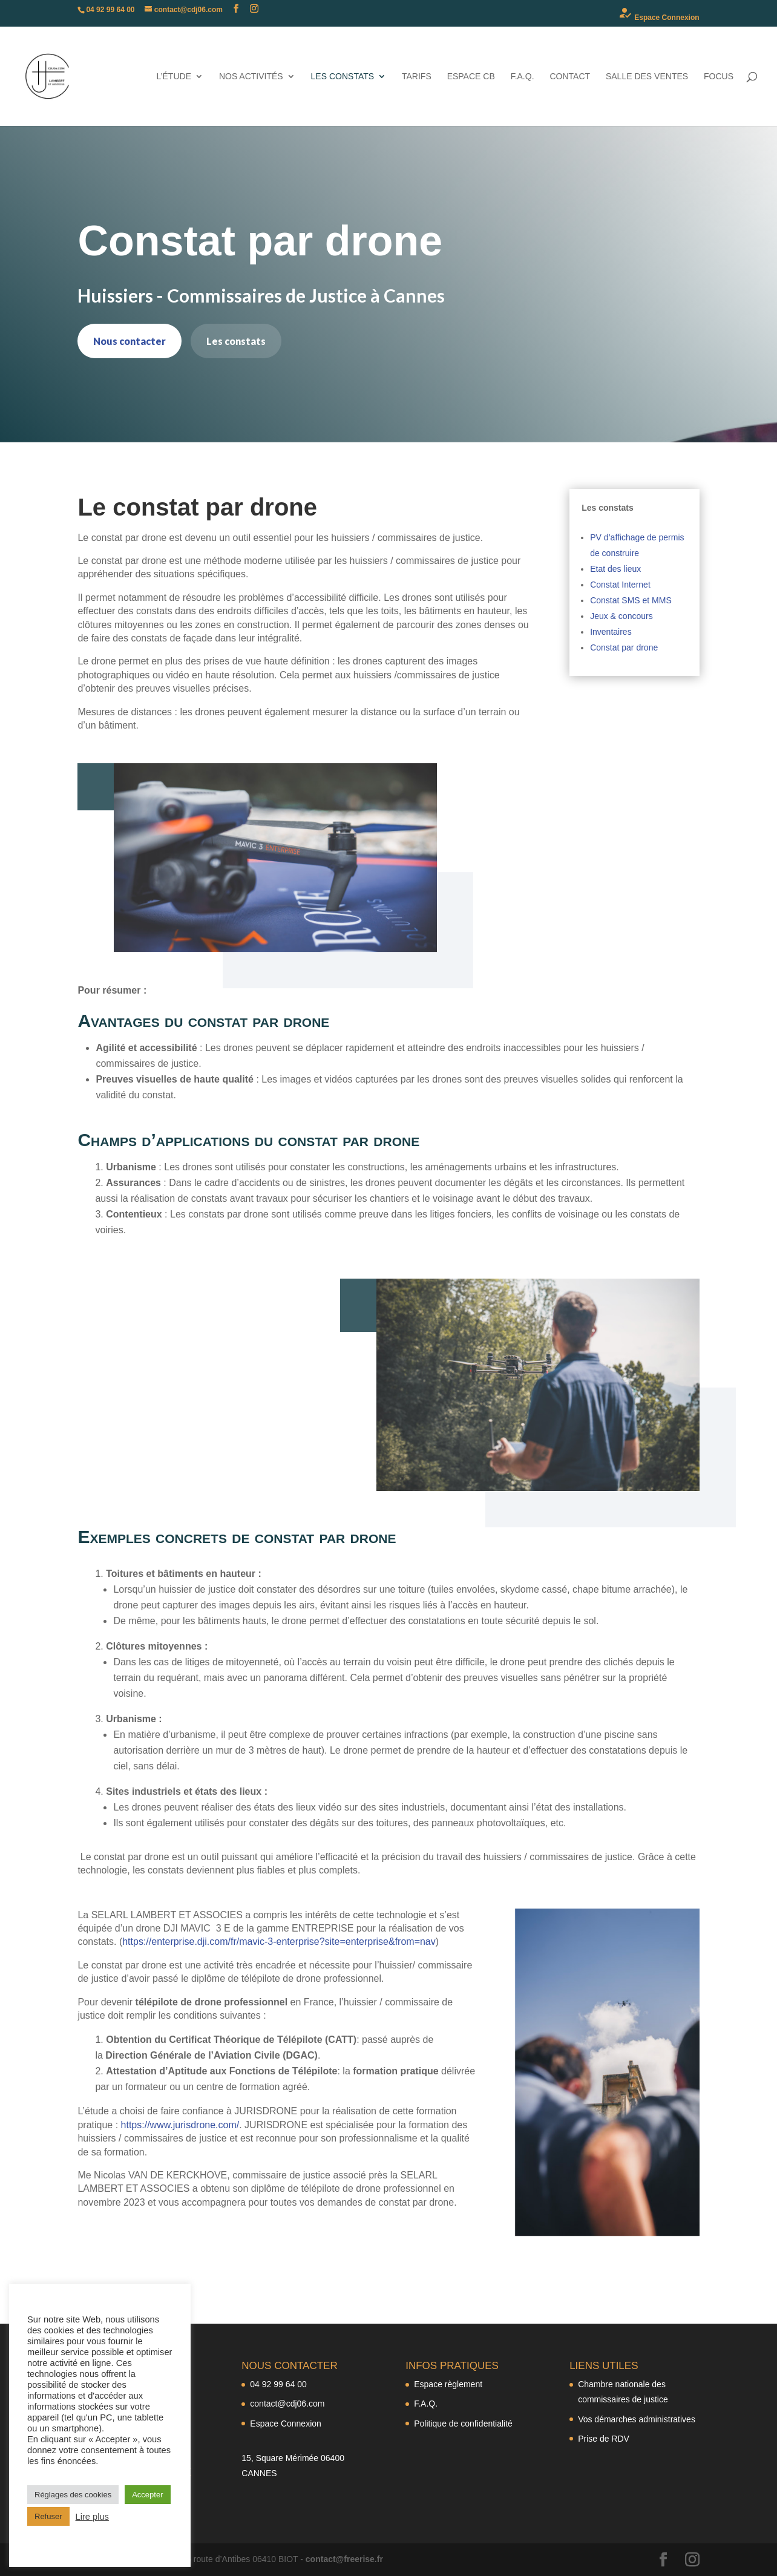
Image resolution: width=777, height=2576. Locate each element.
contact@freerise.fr (344, 2559)
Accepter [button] (147, 2494)
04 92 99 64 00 (278, 2384)
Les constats (343, 76)
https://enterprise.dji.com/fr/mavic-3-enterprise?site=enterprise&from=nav (279, 1941)
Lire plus (92, 2517)
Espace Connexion (659, 13)
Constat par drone (624, 647)
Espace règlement (448, 2384)
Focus (718, 76)
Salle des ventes (647, 76)
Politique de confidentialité (463, 2423)
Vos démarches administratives (636, 2419)
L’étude (173, 76)
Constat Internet (620, 584)
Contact (569, 76)
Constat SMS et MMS (631, 600)
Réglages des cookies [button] (72, 2494)
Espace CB (471, 76)
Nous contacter (129, 341)
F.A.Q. (522, 76)
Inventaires (610, 632)
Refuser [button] (48, 2516)
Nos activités (251, 76)
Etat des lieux (615, 569)
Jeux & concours (621, 616)
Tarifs (416, 76)
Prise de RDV (603, 2438)
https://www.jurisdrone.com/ (180, 2125)
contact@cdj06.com (287, 2403)
